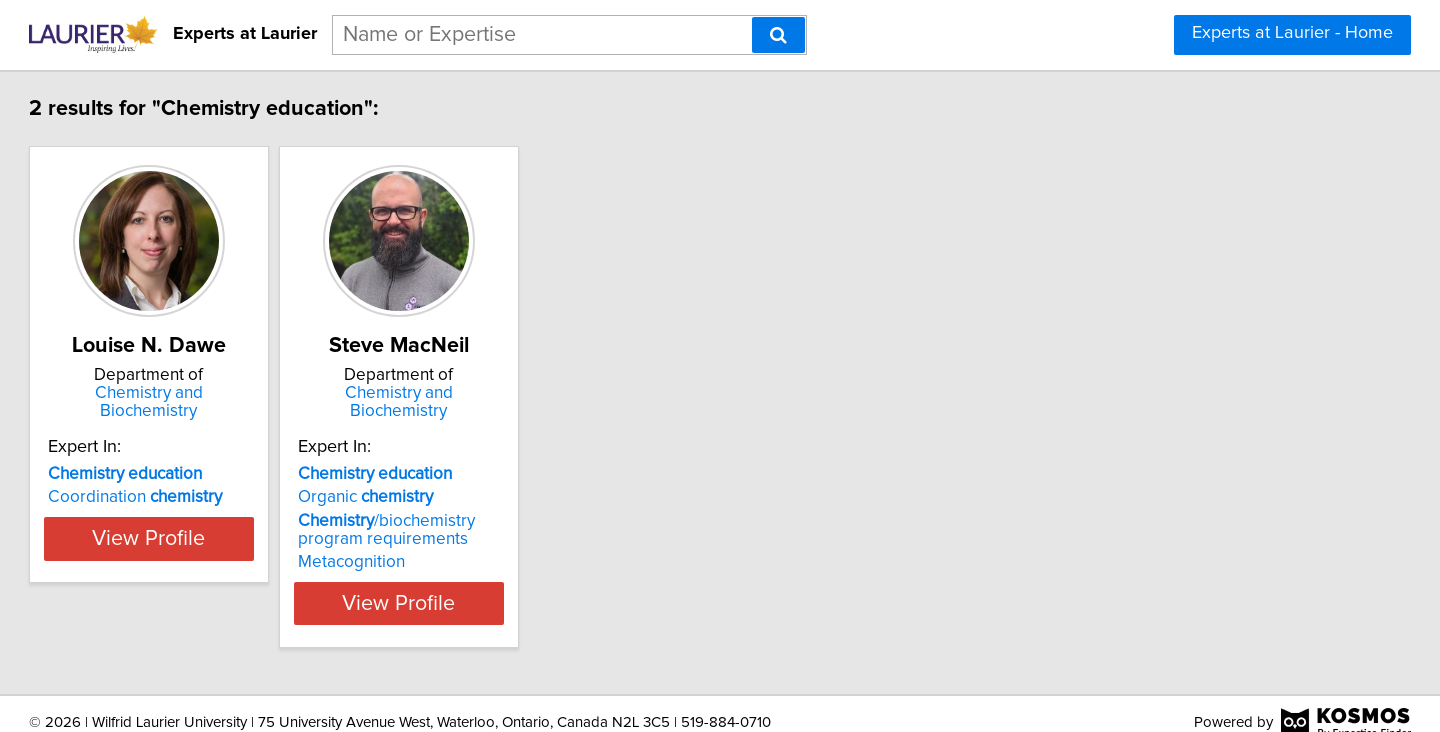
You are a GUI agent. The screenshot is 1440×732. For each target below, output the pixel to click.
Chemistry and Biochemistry (265, 393)
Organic (506, 479)
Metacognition (492, 544)
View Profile (265, 585)
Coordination (226, 479)
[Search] (778, 35)
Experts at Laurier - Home (1292, 33)
